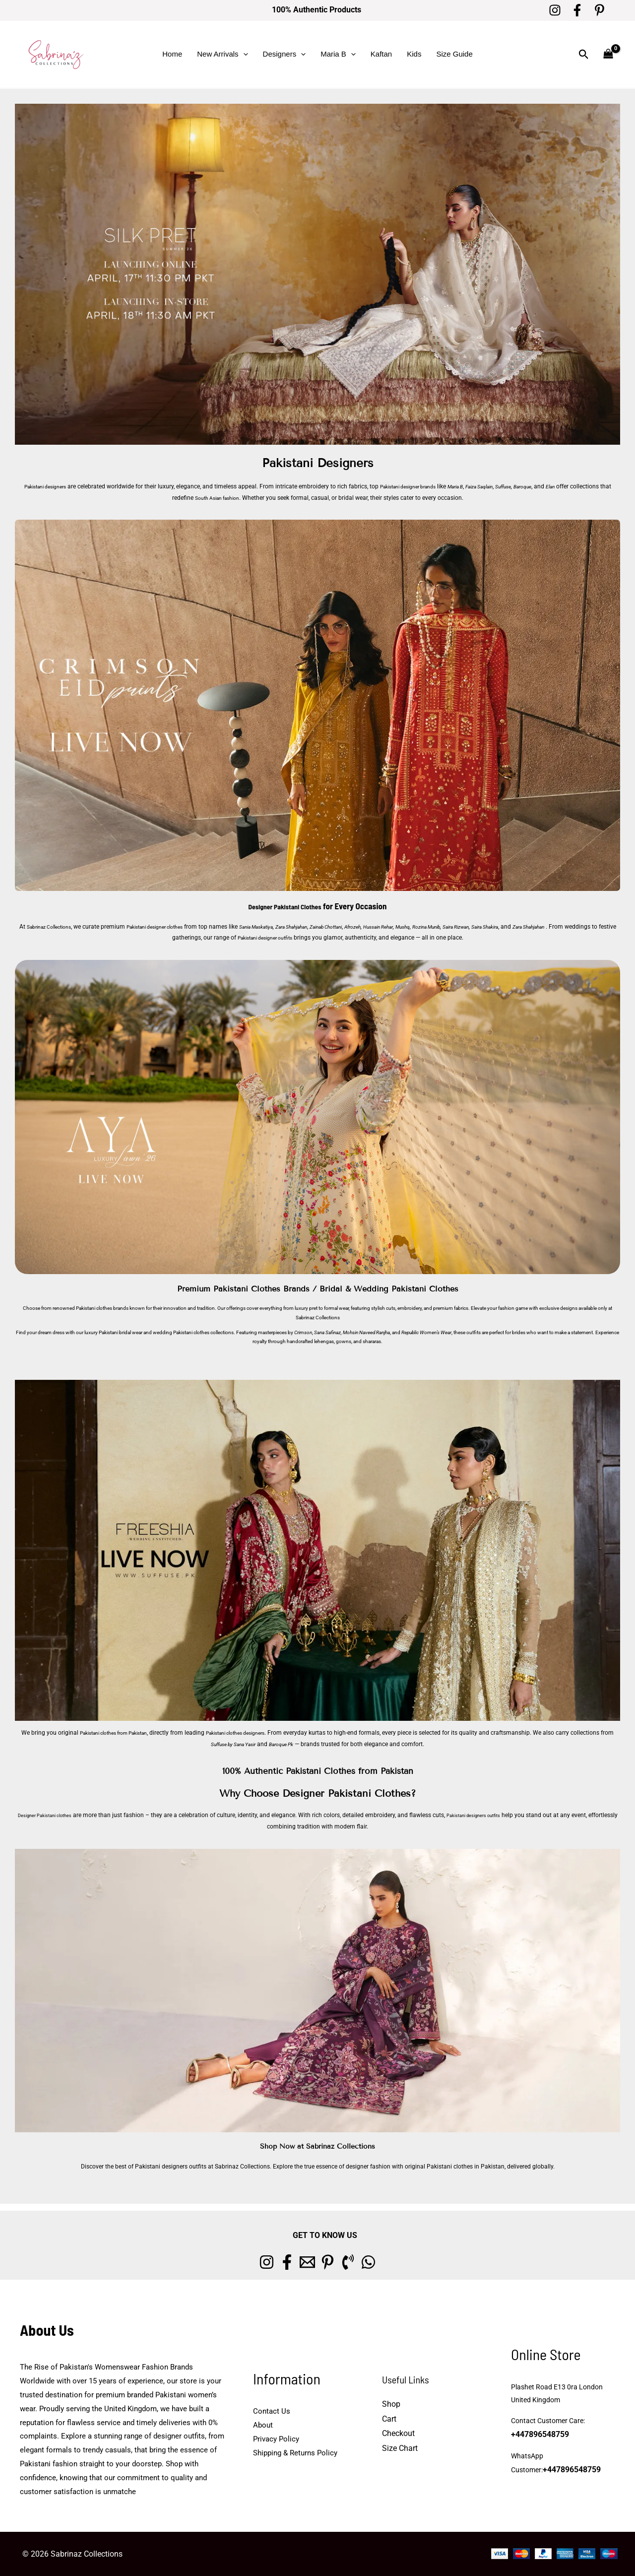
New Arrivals (222, 54)
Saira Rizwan (532, 926)
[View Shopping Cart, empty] (608, 54)
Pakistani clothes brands (102, 1308)
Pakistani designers (49, 486)
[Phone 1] (367, 2262)
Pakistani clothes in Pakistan (466, 2166)
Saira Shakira (568, 926)
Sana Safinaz (327, 1332)
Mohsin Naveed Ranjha (366, 1332)
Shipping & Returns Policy (295, 2452)
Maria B (338, 54)
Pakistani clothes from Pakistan (128, 1732)
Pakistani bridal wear (120, 1332)
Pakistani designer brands (425, 486)
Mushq (468, 926)
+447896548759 (537, 2435)
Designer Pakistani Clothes (285, 906)
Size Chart (400, 2448)
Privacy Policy (276, 2439)
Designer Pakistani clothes (50, 1815)
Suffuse (539, 486)
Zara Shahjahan (333, 926)
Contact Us (271, 2411)
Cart (389, 2419)
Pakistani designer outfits (314, 937)
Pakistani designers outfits (497, 1815)
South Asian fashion (238, 497)
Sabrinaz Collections (59, 926)
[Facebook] (577, 10)
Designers (284, 54)
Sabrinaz (305, 1317)
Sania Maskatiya (291, 926)
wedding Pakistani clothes (181, 1332)
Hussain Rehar (439, 926)
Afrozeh (408, 926)
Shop (391, 2404)
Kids (414, 54)
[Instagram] (555, 10)
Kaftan (381, 54)
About (263, 2425)
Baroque (562, 486)
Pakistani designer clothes (178, 926)
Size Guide (454, 54)
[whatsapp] (399, 2262)
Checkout (398, 2433)
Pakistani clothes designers (267, 1732)
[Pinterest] (599, 10)
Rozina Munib (496, 926)
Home (172, 54)
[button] (243, 54)
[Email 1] (301, 2262)
